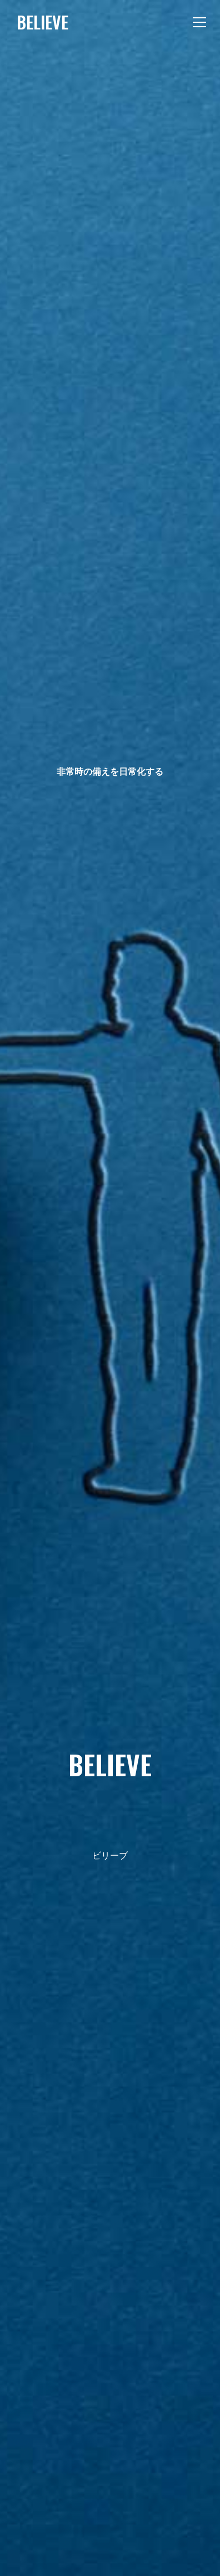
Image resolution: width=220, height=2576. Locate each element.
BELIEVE (42, 21)
